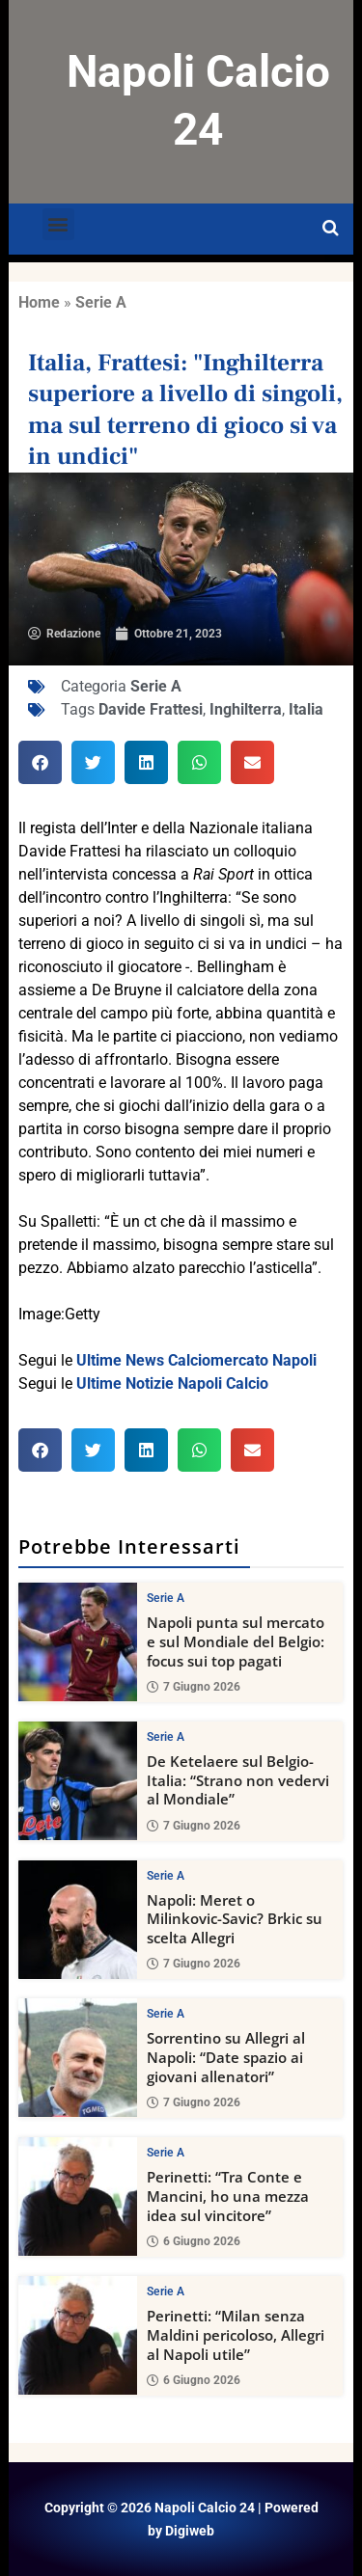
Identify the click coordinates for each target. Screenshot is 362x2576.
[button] (58, 224)
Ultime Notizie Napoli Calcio (172, 1383)
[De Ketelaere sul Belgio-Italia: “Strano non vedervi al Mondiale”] (77, 1780)
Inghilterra (245, 709)
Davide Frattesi (150, 709)
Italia (306, 709)
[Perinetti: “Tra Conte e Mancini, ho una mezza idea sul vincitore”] (77, 2196)
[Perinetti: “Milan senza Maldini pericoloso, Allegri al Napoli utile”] (77, 2335)
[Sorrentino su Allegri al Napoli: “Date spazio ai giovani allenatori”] (77, 2057)
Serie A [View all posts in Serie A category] (165, 1598)
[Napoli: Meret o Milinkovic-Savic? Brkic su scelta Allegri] (77, 1918)
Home (39, 302)
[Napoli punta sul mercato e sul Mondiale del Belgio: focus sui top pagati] (77, 1642)
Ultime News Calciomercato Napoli (196, 1360)
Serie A (100, 302)
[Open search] (330, 228)
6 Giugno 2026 (193, 2241)
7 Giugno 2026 (193, 1686)
